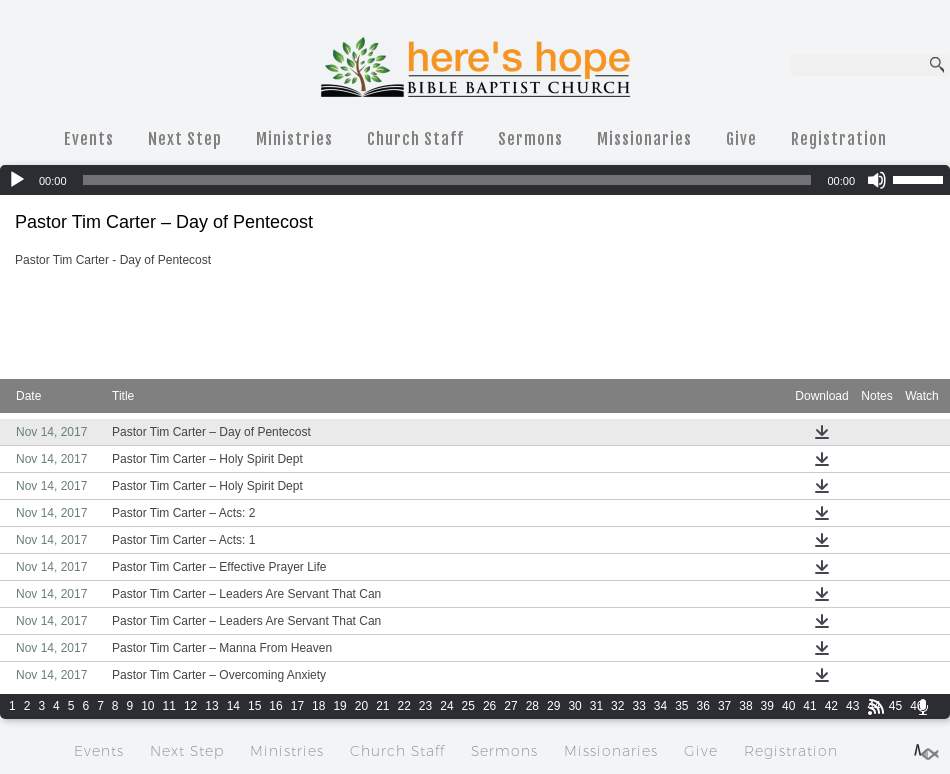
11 (169, 706)
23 (425, 706)
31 (596, 706)
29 (553, 706)
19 (339, 706)
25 (468, 706)
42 (831, 706)
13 (211, 706)
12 (190, 706)
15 (254, 706)
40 (788, 706)
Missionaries (644, 139)
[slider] (447, 180)
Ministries (294, 139)
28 (532, 706)
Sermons (530, 139)
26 (489, 706)
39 (767, 706)
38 (745, 706)
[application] (475, 180)
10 (147, 706)
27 (510, 706)
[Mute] (877, 180)
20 (361, 706)
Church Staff (415, 139)
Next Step (185, 139)
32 (617, 706)
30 (574, 706)
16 (275, 706)
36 (703, 706)
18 (318, 706)
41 (809, 706)
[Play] (17, 180)
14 (233, 706)
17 (297, 706)
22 (404, 706)
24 (446, 706)
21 (382, 706)
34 (660, 706)
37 (724, 706)
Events (89, 139)
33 (638, 706)
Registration (839, 139)
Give (741, 139)
